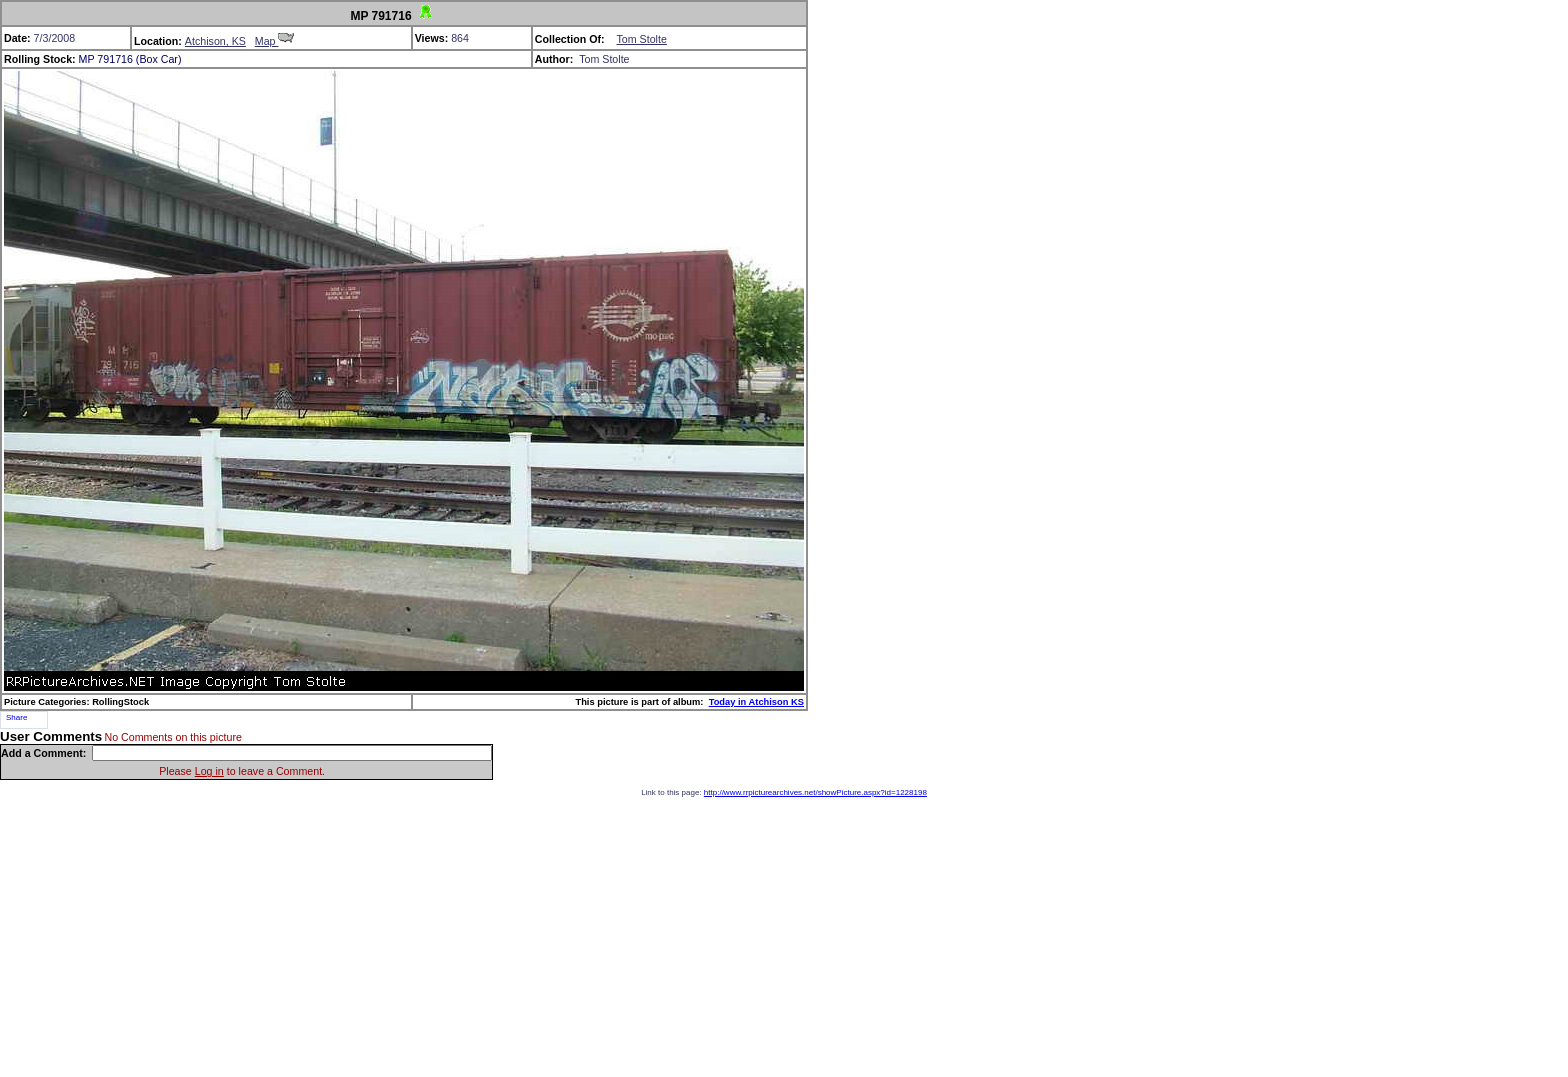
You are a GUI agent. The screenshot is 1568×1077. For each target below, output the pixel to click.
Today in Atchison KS (756, 702)
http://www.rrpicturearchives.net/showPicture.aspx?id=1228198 (815, 792)
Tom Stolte (642, 39)
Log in (209, 771)
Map (275, 41)
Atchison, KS (215, 41)
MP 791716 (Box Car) (130, 59)
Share (16, 717)
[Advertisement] (784, 937)
